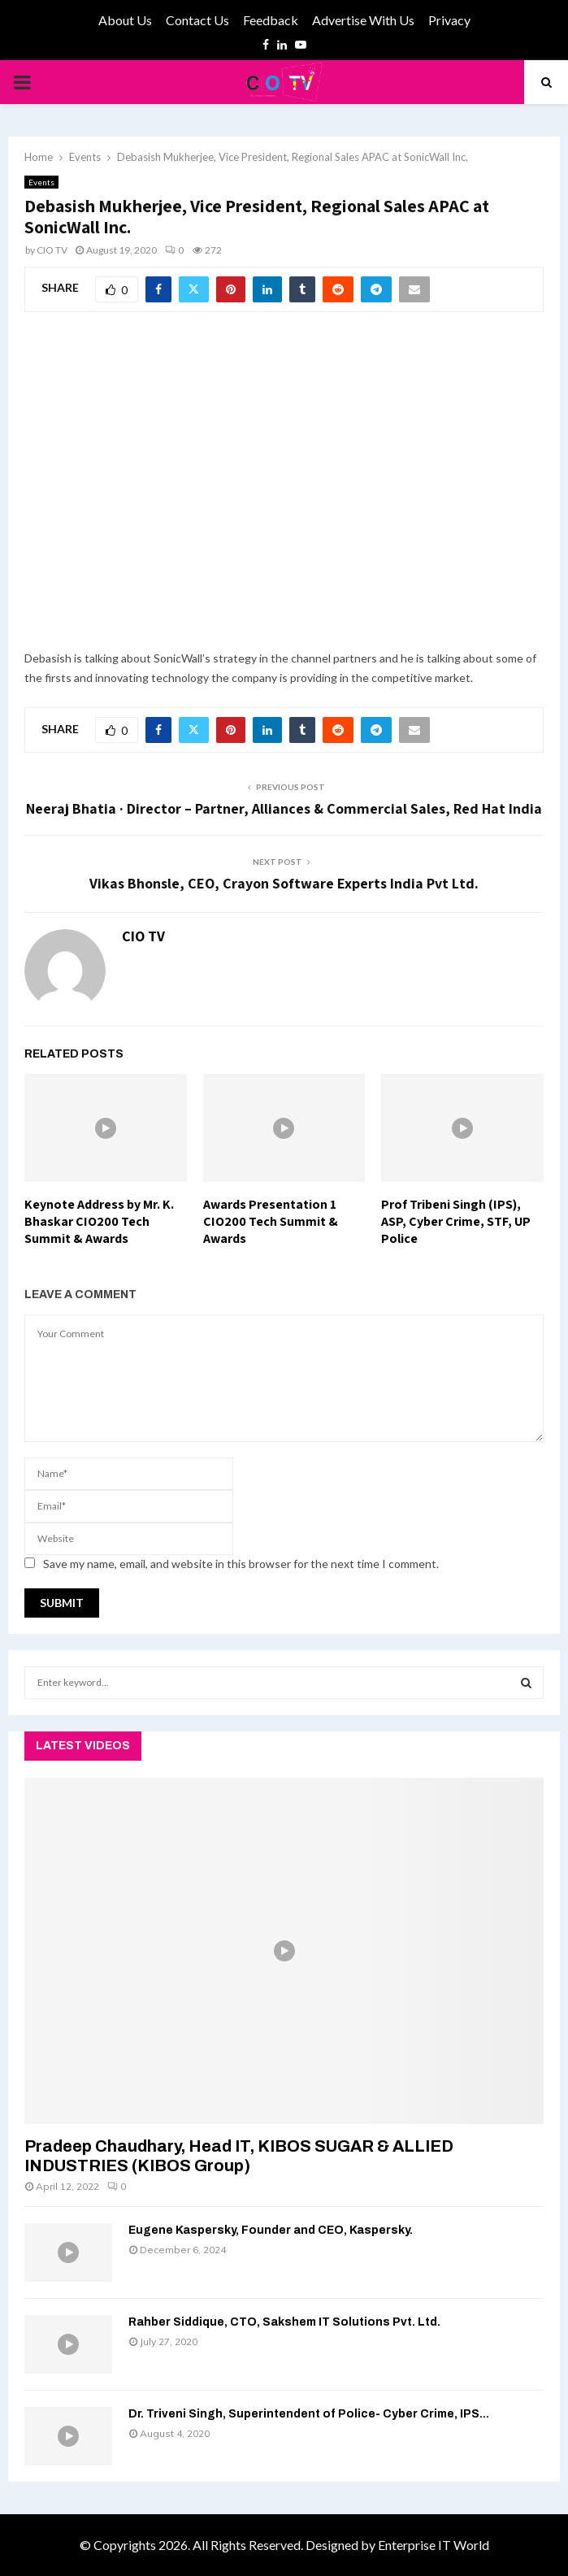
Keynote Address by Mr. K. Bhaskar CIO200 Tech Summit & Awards (99, 1221)
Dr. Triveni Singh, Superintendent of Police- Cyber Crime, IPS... (308, 2414)
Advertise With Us (363, 20)
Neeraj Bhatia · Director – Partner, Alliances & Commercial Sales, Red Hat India (284, 808)
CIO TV (52, 250)
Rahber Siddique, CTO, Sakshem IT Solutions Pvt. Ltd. (284, 2322)
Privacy (449, 20)
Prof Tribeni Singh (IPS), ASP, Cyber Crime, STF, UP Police (456, 1221)
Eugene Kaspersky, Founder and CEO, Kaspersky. (270, 2230)
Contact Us (197, 20)
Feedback (270, 20)
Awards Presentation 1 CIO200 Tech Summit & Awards (270, 1221)
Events (41, 182)
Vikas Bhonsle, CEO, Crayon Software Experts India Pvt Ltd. (284, 883)
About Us (125, 20)
